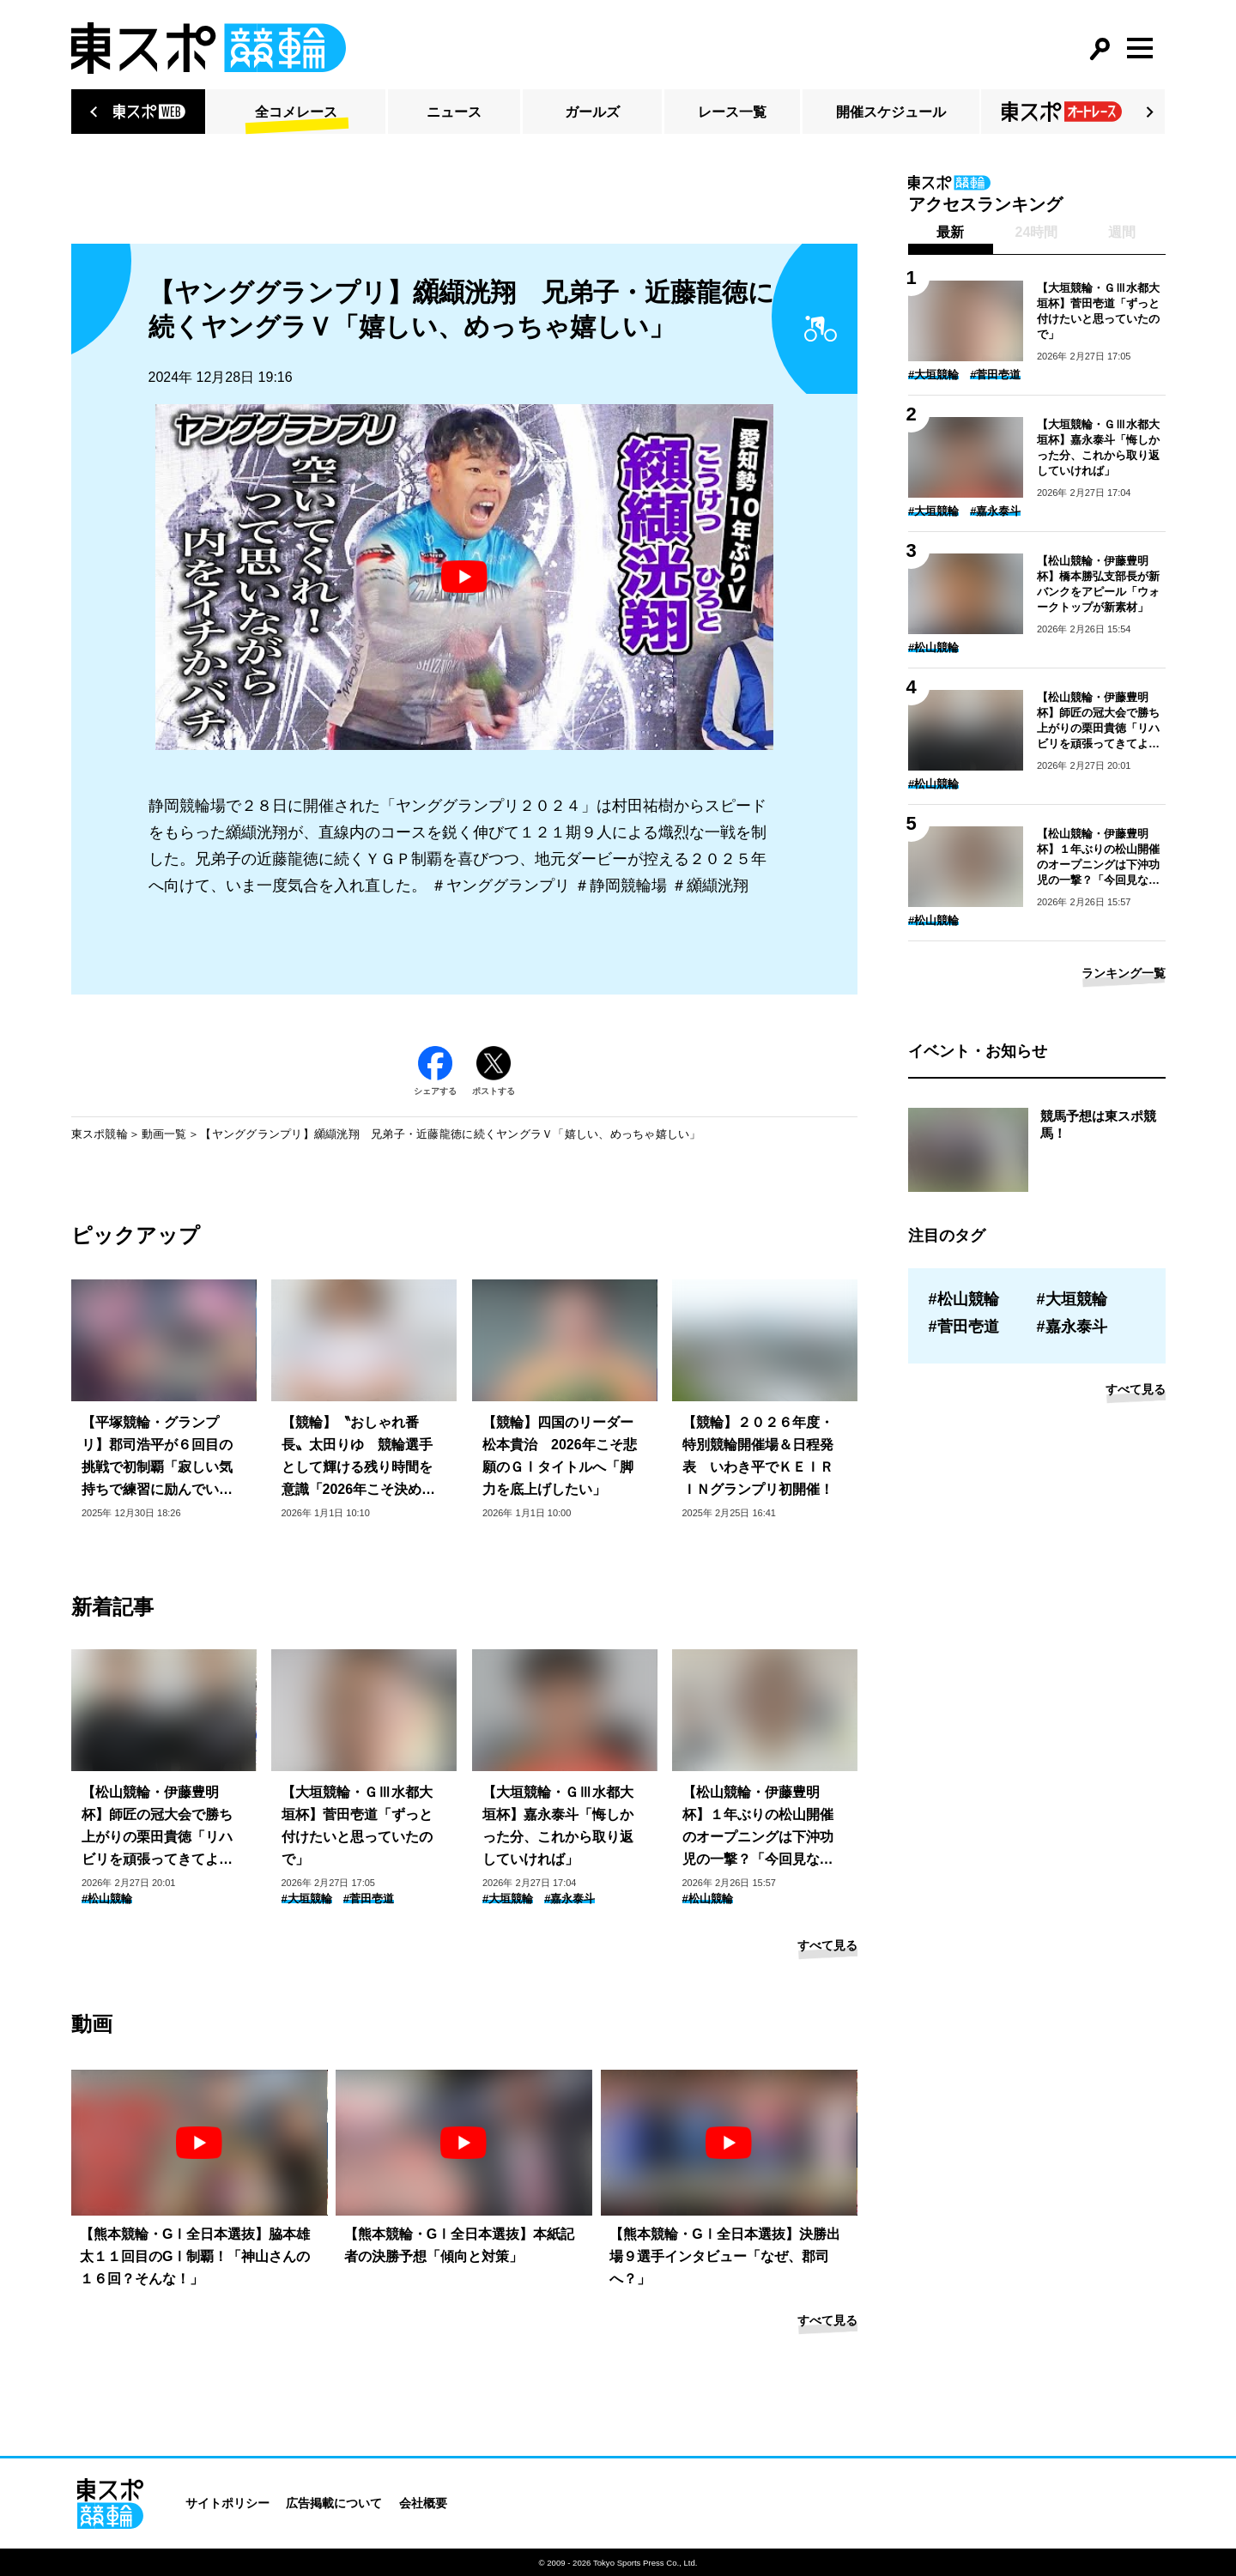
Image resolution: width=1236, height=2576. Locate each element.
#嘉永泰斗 (569, 1898)
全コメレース (296, 112)
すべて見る (827, 1945)
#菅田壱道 (368, 1898)
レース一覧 (732, 112)
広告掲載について (334, 2503)
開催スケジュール (891, 112)
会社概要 (423, 2503)
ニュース (454, 112)
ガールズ (592, 112)
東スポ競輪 (99, 1134)
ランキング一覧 (1124, 973)
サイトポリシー (227, 2503)
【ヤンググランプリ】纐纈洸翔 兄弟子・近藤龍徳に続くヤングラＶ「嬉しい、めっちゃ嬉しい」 (450, 1134)
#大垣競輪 (307, 1898)
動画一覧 (164, 1134)
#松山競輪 (107, 1898)
